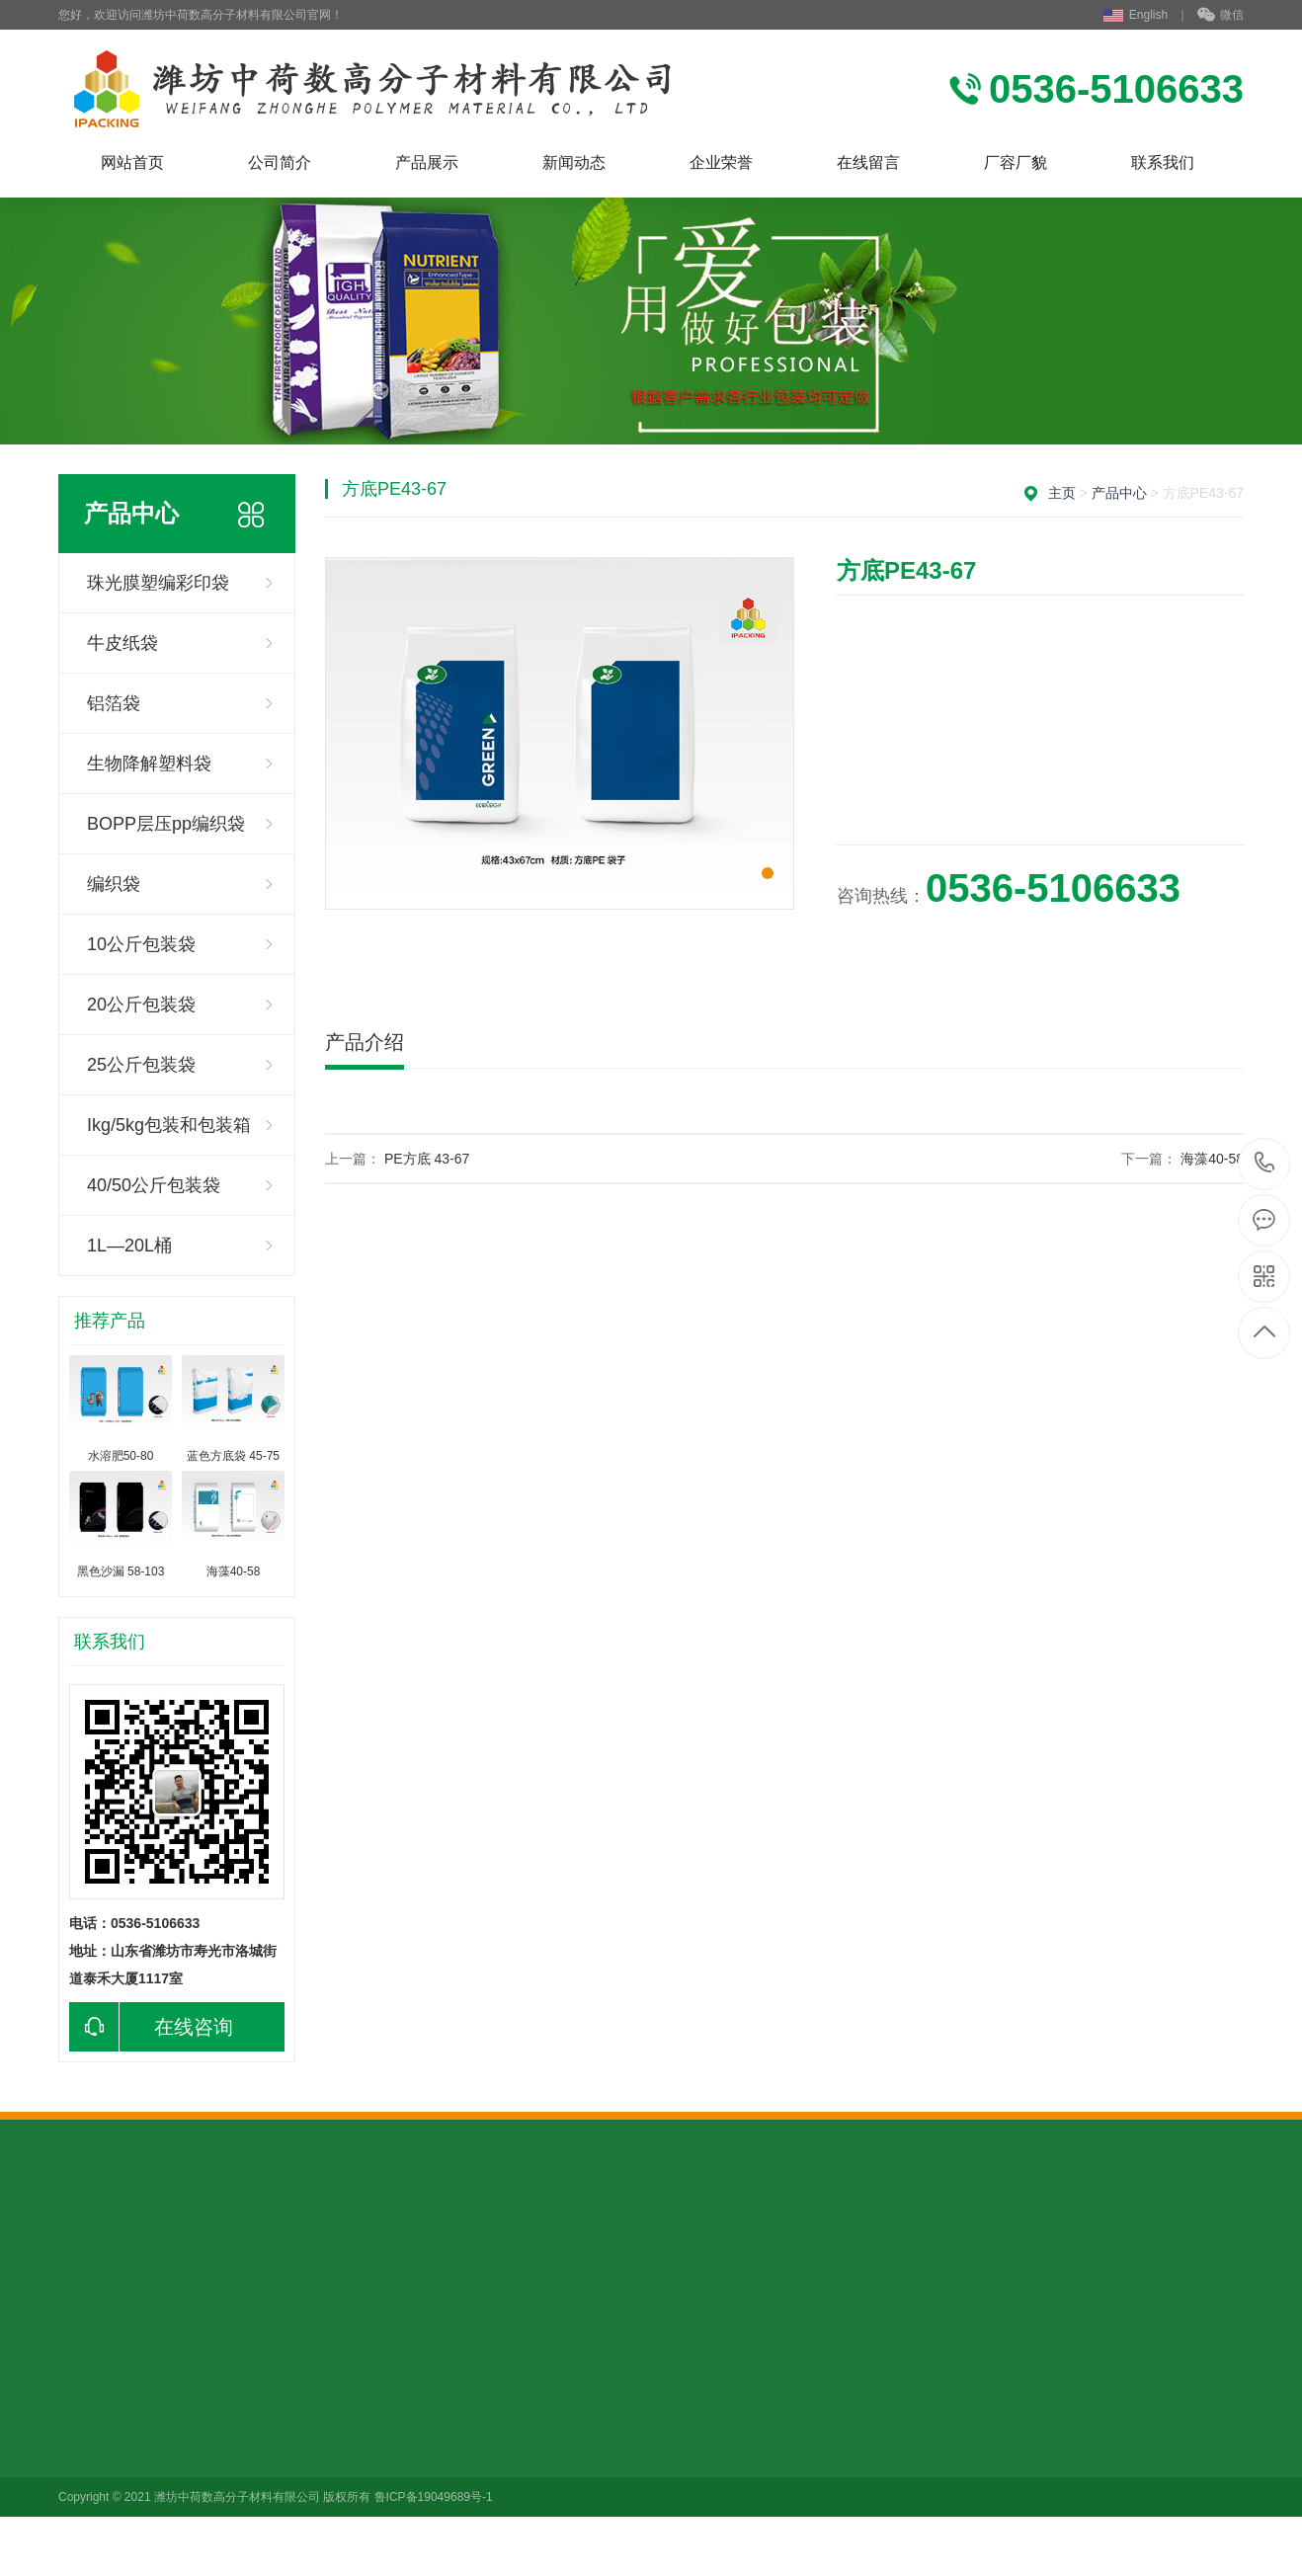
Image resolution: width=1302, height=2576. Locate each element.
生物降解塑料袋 (149, 763)
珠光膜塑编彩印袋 (158, 583)
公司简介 (279, 162)
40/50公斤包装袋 (153, 1185)
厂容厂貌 (1015, 162)
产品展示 (426, 162)
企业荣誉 (721, 162)
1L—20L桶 (129, 1245)
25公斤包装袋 (141, 1065)
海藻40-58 (1212, 1159)
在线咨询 (151, 2027)
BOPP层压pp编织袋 (166, 824)
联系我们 (1162, 162)
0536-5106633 (1265, 1164)
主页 (1062, 493)
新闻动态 (574, 162)
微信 (1220, 16)
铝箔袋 (113, 703)
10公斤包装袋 (141, 944)
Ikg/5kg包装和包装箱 (169, 1125)
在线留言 (868, 162)
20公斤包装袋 (141, 1004)
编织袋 (113, 884)
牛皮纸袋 (122, 643)
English (1135, 15)
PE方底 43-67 (426, 1159)
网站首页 (132, 162)
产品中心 (1119, 493)
